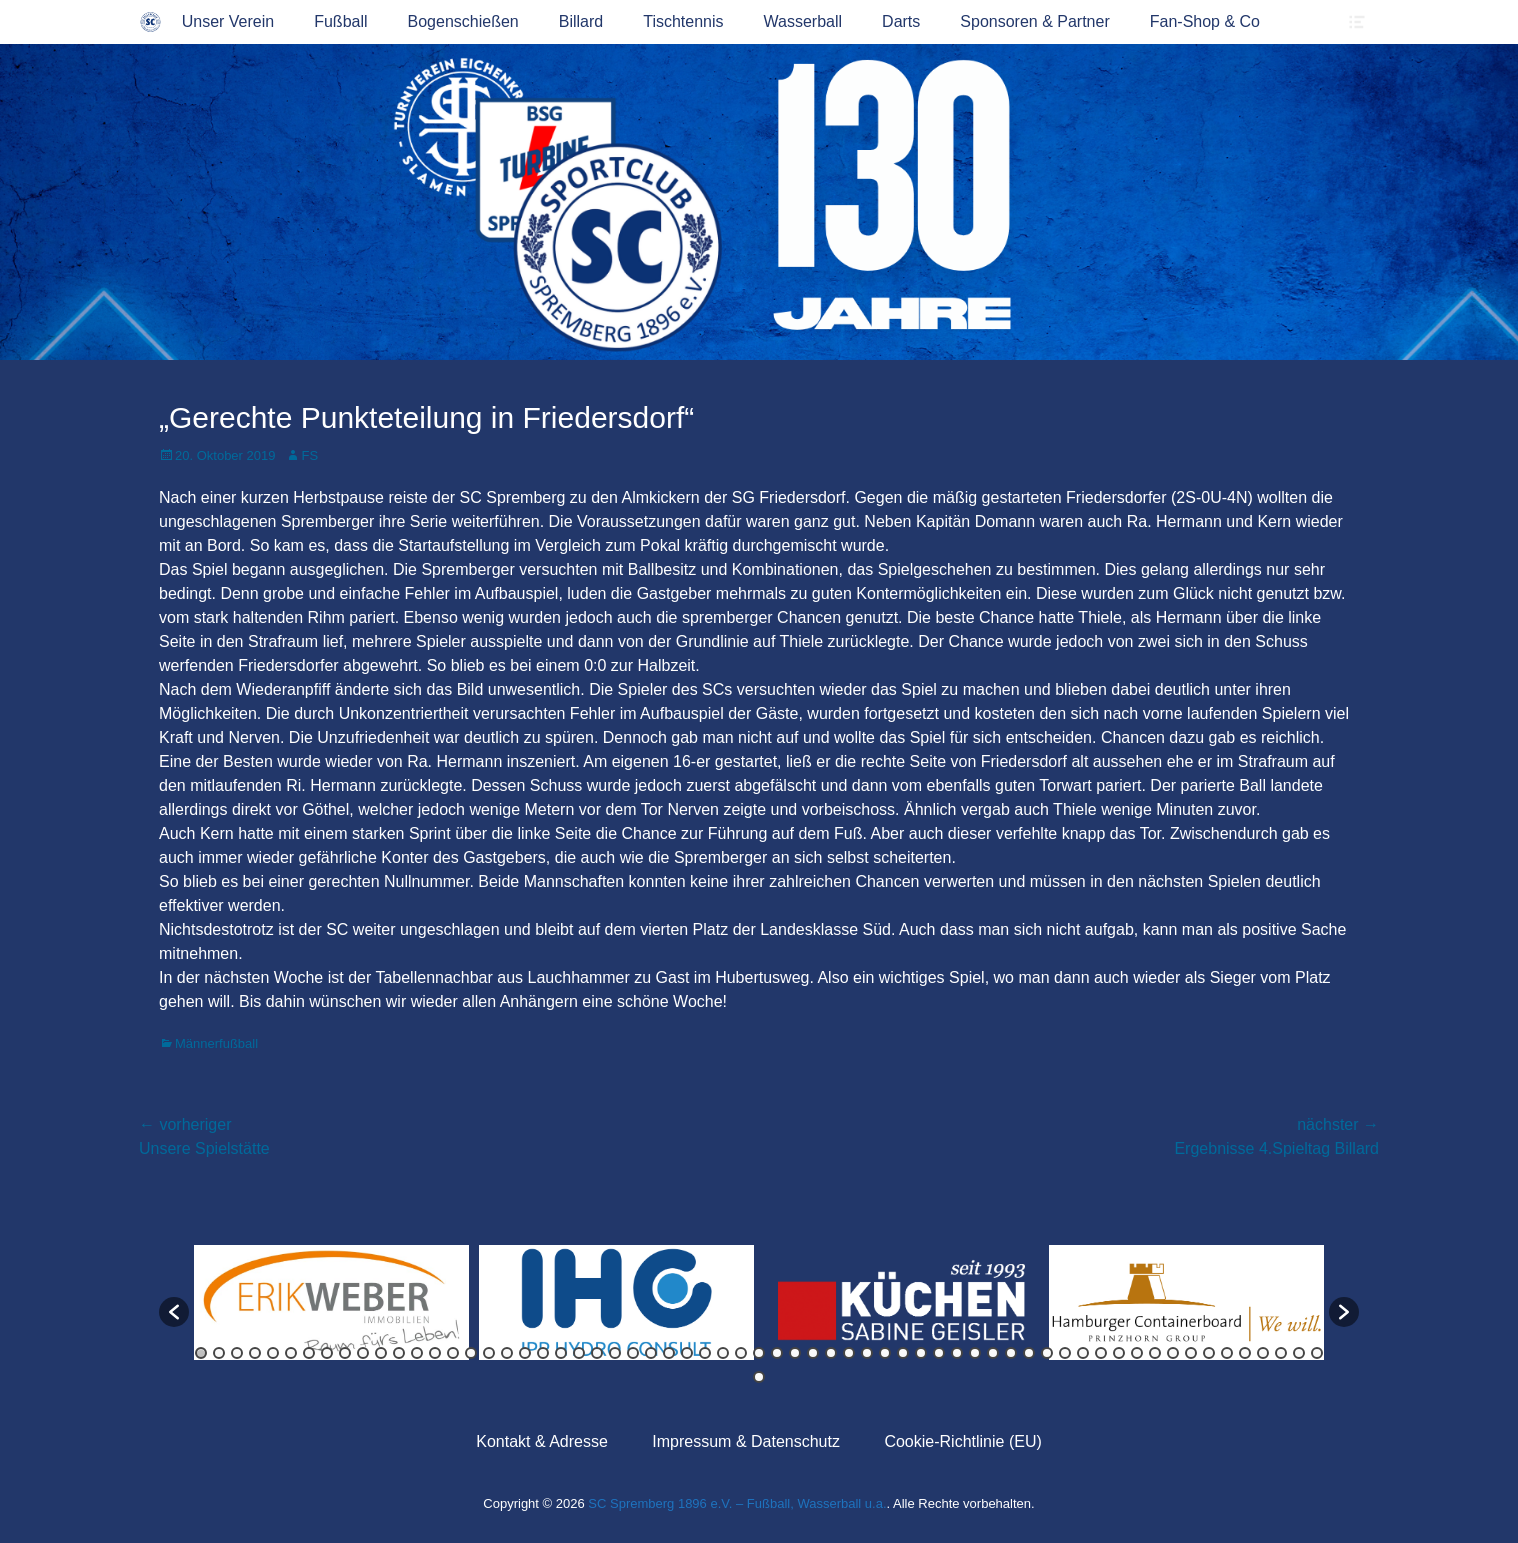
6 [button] (291, 1353)
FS (309, 455)
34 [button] (795, 1353)
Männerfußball (216, 1043)
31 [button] (741, 1353)
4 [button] (255, 1353)
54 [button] (1155, 1353)
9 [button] (345, 1353)
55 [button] (1173, 1353)
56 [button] (1191, 1353)
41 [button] (921, 1353)
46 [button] (1011, 1353)
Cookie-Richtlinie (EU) (962, 1441)
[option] (331, 1302)
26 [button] (651, 1353)
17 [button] (489, 1353)
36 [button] (831, 1353)
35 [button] (813, 1353)
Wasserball (803, 21)
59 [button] (1245, 1353)
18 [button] (507, 1353)
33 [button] (777, 1353)
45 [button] (993, 1353)
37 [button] (849, 1353)
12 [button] (399, 1353)
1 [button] (201, 1353)
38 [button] (867, 1353)
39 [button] (885, 1353)
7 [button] (309, 1353)
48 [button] (1047, 1353)
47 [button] (1029, 1353)
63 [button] (1317, 1353)
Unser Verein (228, 21)
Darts (901, 21)
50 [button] (1083, 1353)
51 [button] (1101, 1353)
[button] (174, 1312)
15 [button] (453, 1353)
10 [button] (363, 1353)
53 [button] (1137, 1353)
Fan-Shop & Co (1205, 21)
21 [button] (561, 1353)
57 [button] (1209, 1353)
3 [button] (237, 1353)
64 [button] (759, 1377)
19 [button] (525, 1353)
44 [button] (975, 1353)
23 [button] (597, 1353)
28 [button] (687, 1353)
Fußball (340, 21)
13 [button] (417, 1353)
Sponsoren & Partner (1034, 21)
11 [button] (381, 1353)
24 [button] (615, 1353)
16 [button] (471, 1353)
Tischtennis (683, 21)
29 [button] (705, 1353)
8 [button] (327, 1353)
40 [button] (903, 1353)
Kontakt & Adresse (542, 1441)
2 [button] (219, 1353)
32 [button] (759, 1353)
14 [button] (435, 1353)
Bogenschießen (463, 21)
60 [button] (1263, 1353)
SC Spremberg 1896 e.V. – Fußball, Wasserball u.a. (737, 1503)
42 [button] (939, 1353)
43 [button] (957, 1353)
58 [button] (1227, 1353)
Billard (581, 21)
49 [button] (1065, 1353)
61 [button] (1281, 1353)
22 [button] (579, 1353)
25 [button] (633, 1353)
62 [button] (1299, 1353)
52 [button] (1119, 1353)
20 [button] (543, 1353)
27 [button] (669, 1353)
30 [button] (723, 1353)
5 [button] (273, 1353)
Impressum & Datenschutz (746, 1441)
